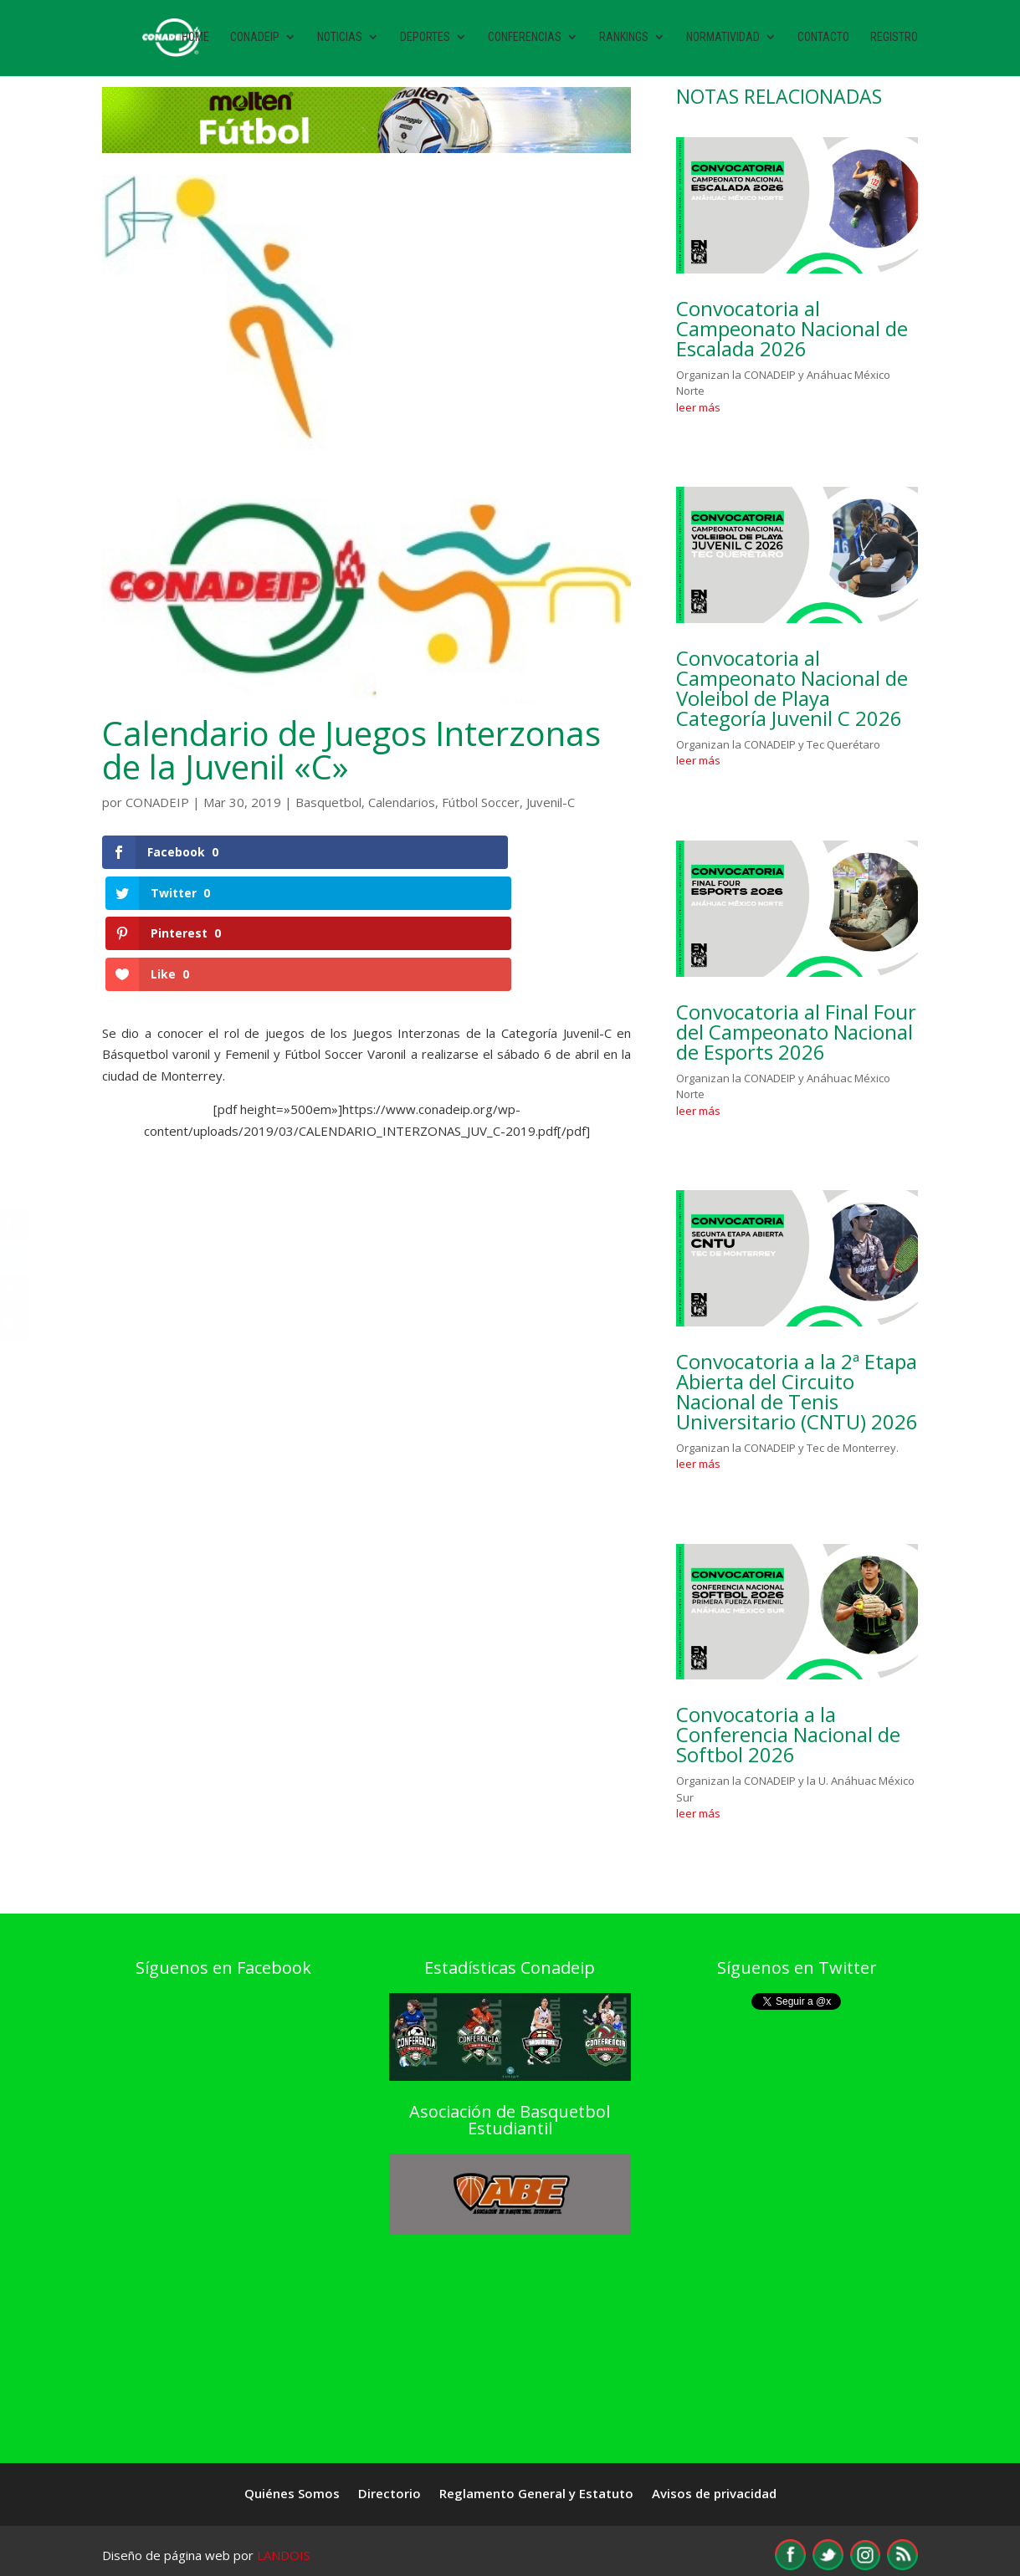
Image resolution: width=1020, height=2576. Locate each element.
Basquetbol (328, 802)
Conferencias (524, 39)
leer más (698, 407)
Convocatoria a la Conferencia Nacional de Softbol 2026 (788, 1734)
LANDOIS (283, 2555)
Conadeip (254, 39)
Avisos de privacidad (714, 2494)
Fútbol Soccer (481, 802)
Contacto (823, 39)
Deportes (425, 39)
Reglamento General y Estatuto (536, 2494)
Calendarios (401, 802)
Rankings (623, 39)
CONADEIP (157, 802)
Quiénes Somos (292, 2494)
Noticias (339, 39)
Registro (894, 39)
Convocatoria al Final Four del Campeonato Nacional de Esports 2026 (796, 1032)
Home (195, 39)
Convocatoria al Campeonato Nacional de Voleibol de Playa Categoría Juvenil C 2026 (792, 688)
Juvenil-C (550, 802)
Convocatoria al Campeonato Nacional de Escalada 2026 (792, 328)
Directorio (389, 2494)
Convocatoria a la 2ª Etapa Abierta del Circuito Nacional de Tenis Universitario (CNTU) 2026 (797, 1391)
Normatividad (723, 39)
